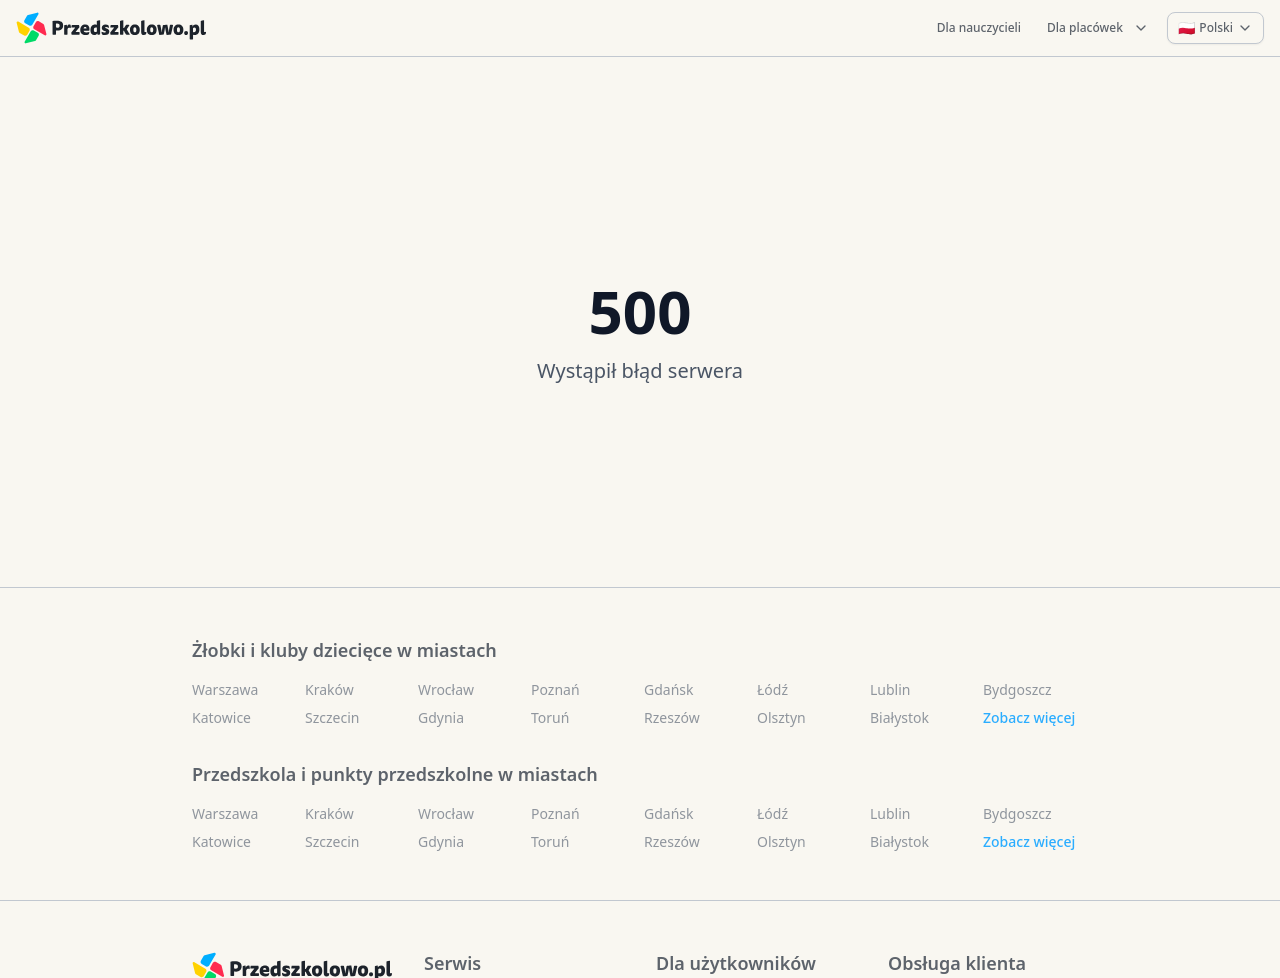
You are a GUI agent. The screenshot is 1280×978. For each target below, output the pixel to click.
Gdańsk (669, 689)
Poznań (555, 689)
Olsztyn (781, 717)
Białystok (899, 717)
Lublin (890, 689)
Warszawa (225, 689)
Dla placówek (1098, 27)
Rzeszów (672, 717)
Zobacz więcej (1029, 717)
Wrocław (446, 689)
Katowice (221, 717)
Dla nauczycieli (979, 27)
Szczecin (332, 717)
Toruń (550, 717)
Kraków (329, 689)
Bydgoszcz (1017, 689)
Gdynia (441, 717)
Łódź (772, 689)
